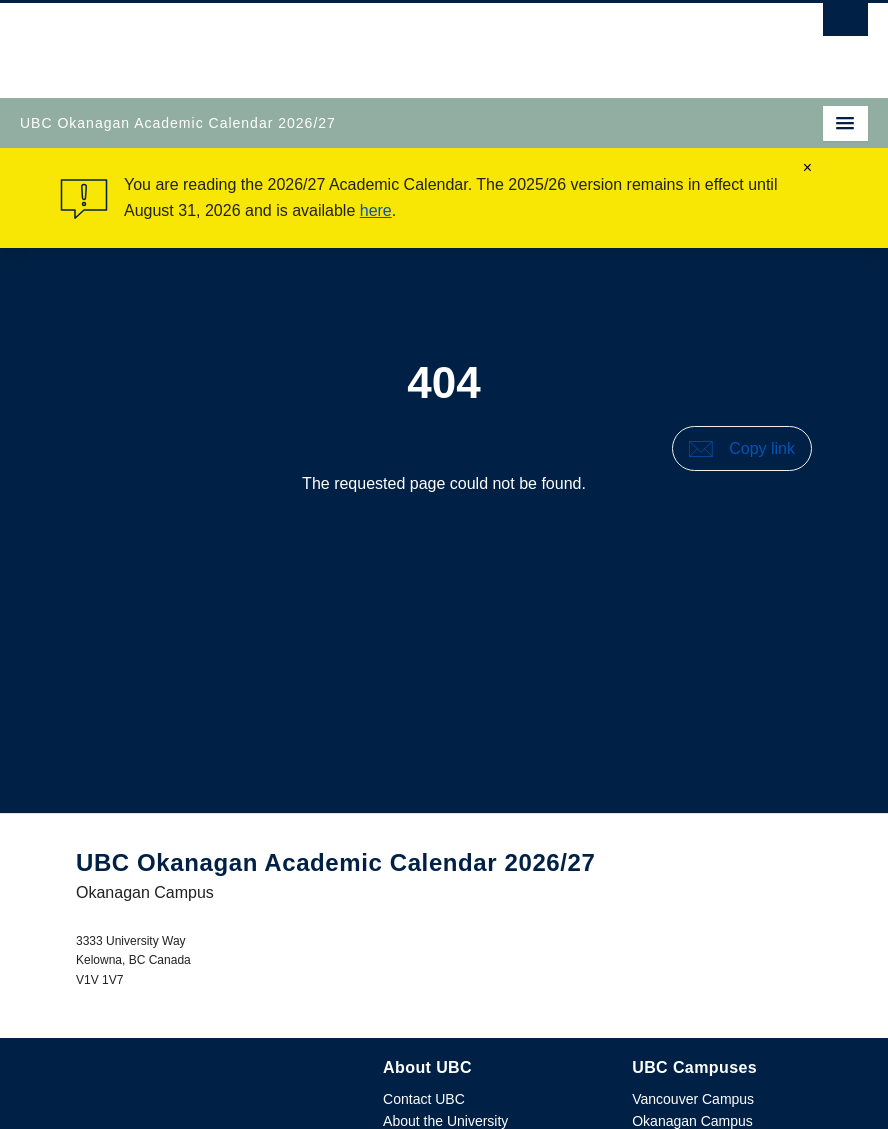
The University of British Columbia (317, 41)
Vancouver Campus (693, 1099)
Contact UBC (424, 1099)
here (376, 210)
